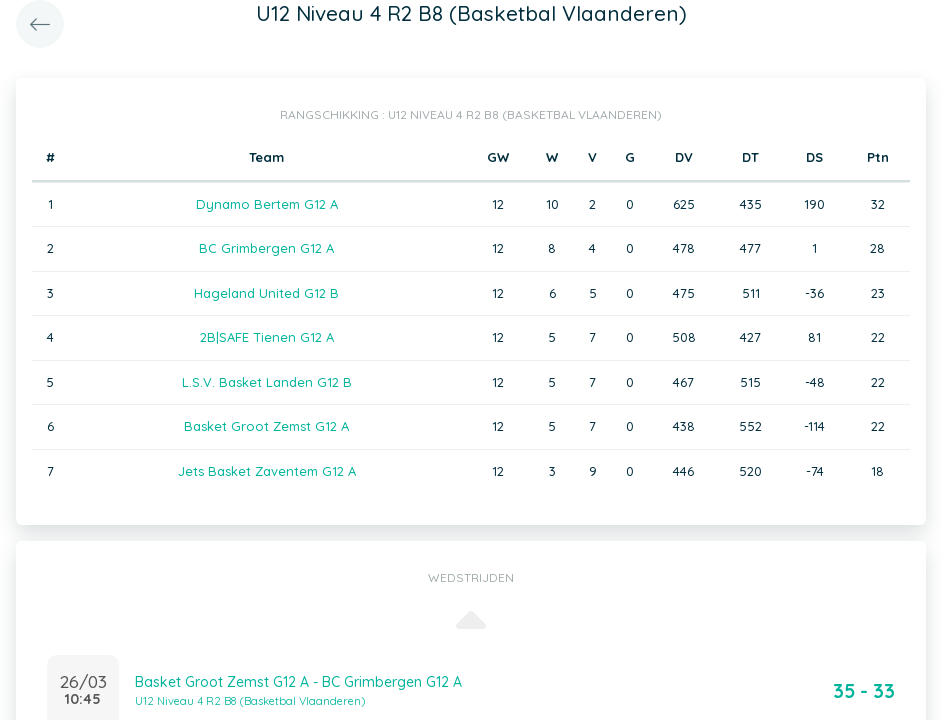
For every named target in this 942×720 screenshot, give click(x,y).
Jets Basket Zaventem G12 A (267, 471)
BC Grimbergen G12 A (266, 248)
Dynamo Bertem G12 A (267, 204)
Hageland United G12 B (266, 293)
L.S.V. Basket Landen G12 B (267, 382)
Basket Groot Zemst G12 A (266, 426)
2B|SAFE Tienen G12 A (267, 337)
